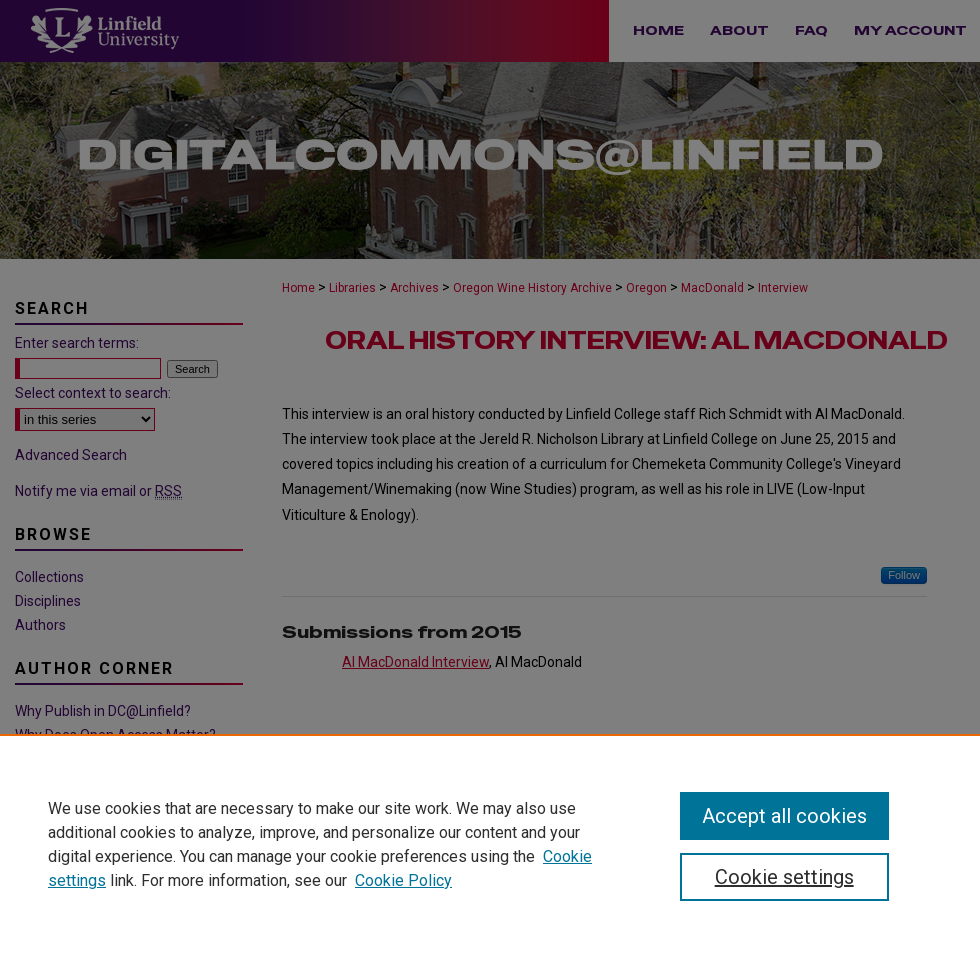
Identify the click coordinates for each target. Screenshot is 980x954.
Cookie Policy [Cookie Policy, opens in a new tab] (403, 880)
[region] (490, 844)
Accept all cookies (784, 816)
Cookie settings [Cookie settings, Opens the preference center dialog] (784, 877)
